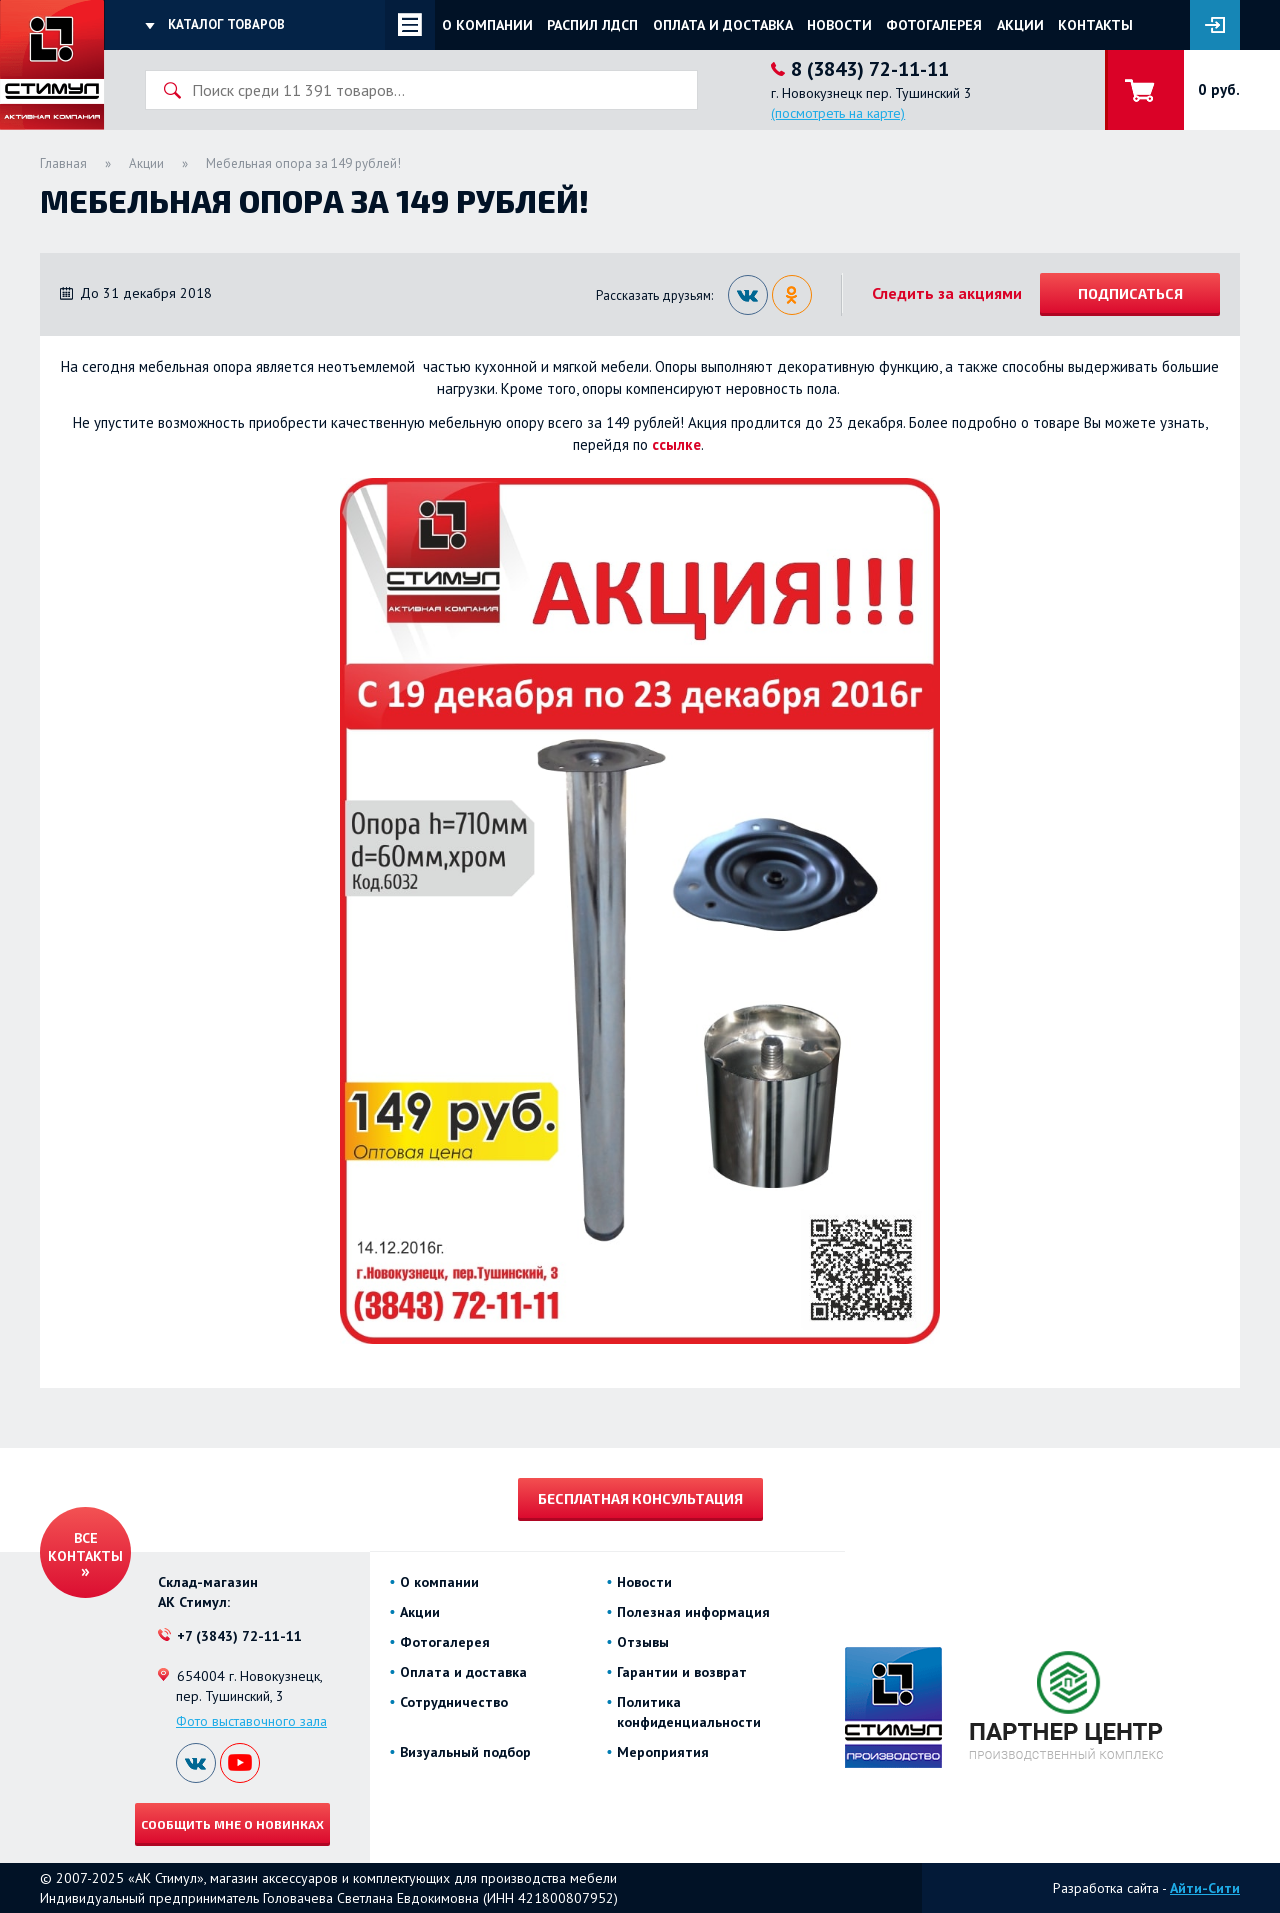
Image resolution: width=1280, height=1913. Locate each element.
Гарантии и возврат (682, 1672)
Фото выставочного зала (251, 1721)
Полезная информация (693, 1612)
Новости (839, 25)
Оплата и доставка (723, 25)
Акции (1020, 25)
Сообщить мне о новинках (232, 1824)
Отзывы (643, 1642)
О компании (487, 25)
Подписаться (1130, 293)
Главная (63, 163)
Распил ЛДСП (592, 25)
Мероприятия (663, 1752)
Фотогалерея (934, 25)
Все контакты (85, 1547)
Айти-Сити (1205, 1888)
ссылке (676, 444)
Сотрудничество (454, 1702)
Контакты (1095, 25)
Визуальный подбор (465, 1752)
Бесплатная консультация (640, 1498)
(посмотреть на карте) (838, 113)
